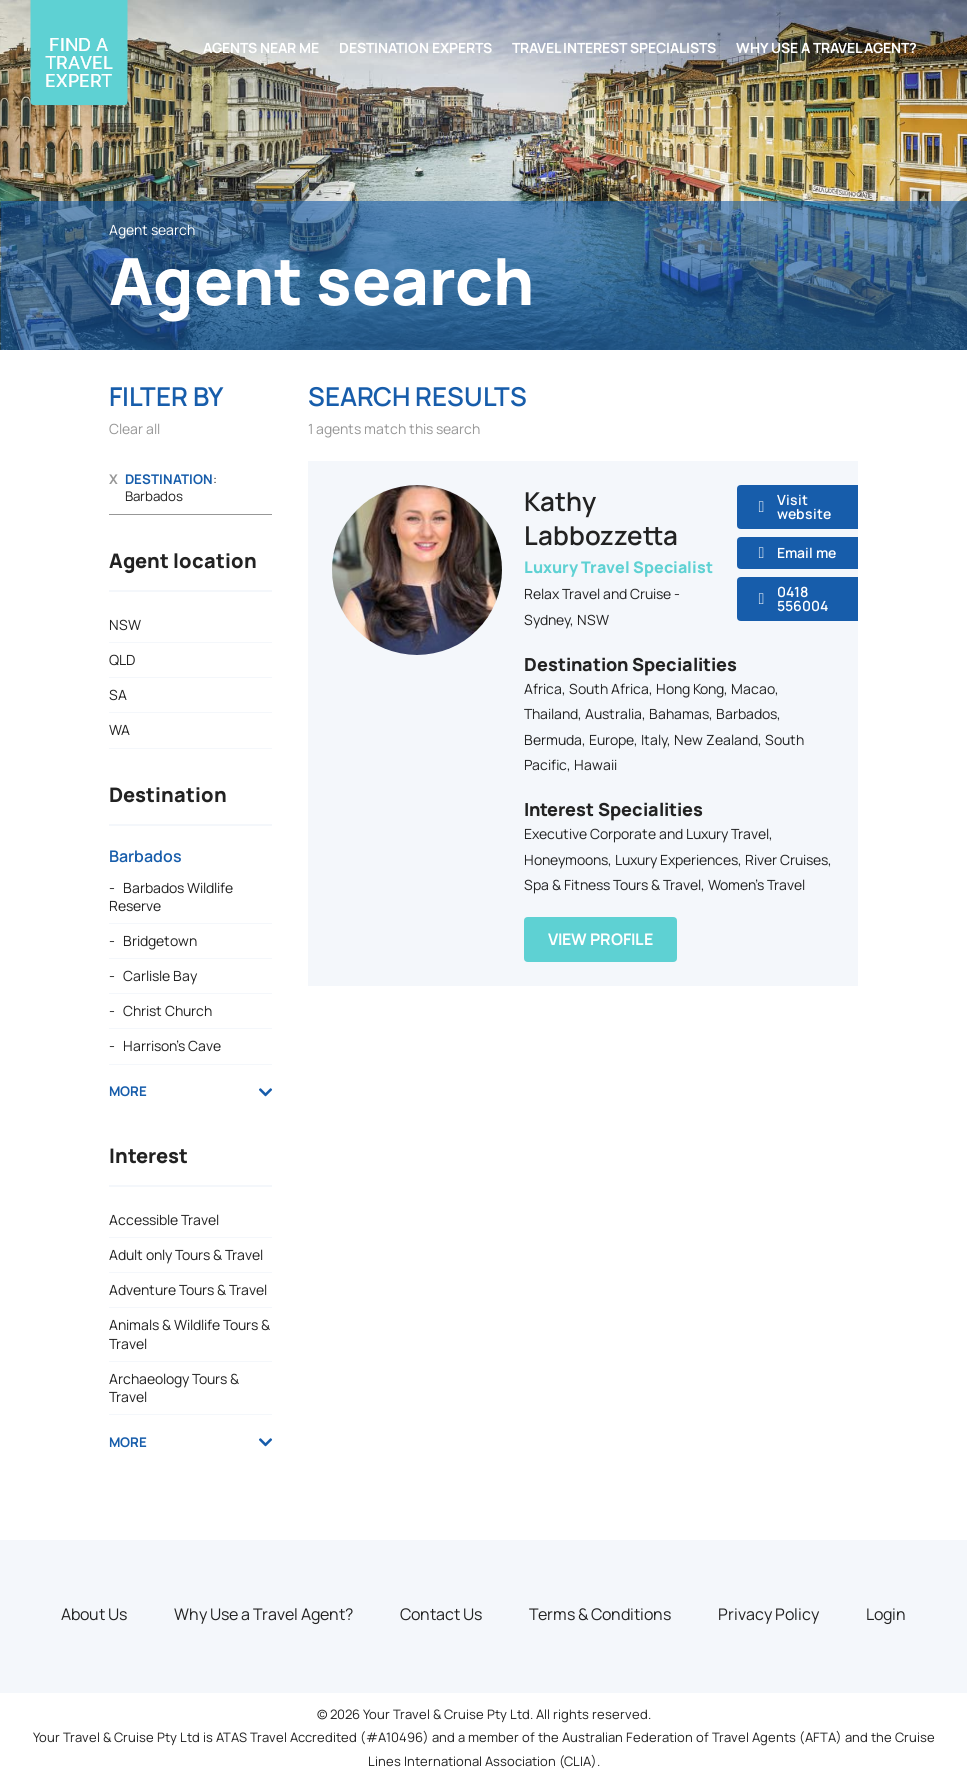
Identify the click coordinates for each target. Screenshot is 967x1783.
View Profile (600, 939)
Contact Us (441, 1614)
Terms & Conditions (600, 1614)
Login (886, 1614)
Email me (806, 552)
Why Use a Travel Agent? (263, 1614)
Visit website (804, 506)
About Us (94, 1614)
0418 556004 (802, 598)
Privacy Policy (768, 1614)
